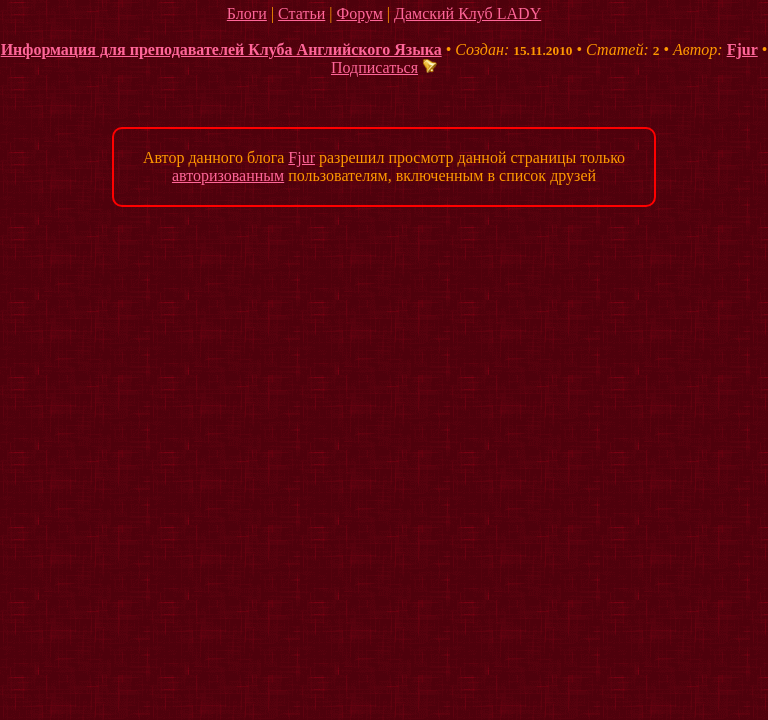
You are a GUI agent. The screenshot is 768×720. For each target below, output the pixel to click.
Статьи (301, 13)
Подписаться (384, 67)
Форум (359, 13)
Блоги (247, 13)
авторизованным (228, 175)
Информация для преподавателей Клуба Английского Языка (221, 49)
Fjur (742, 49)
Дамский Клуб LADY (467, 13)
